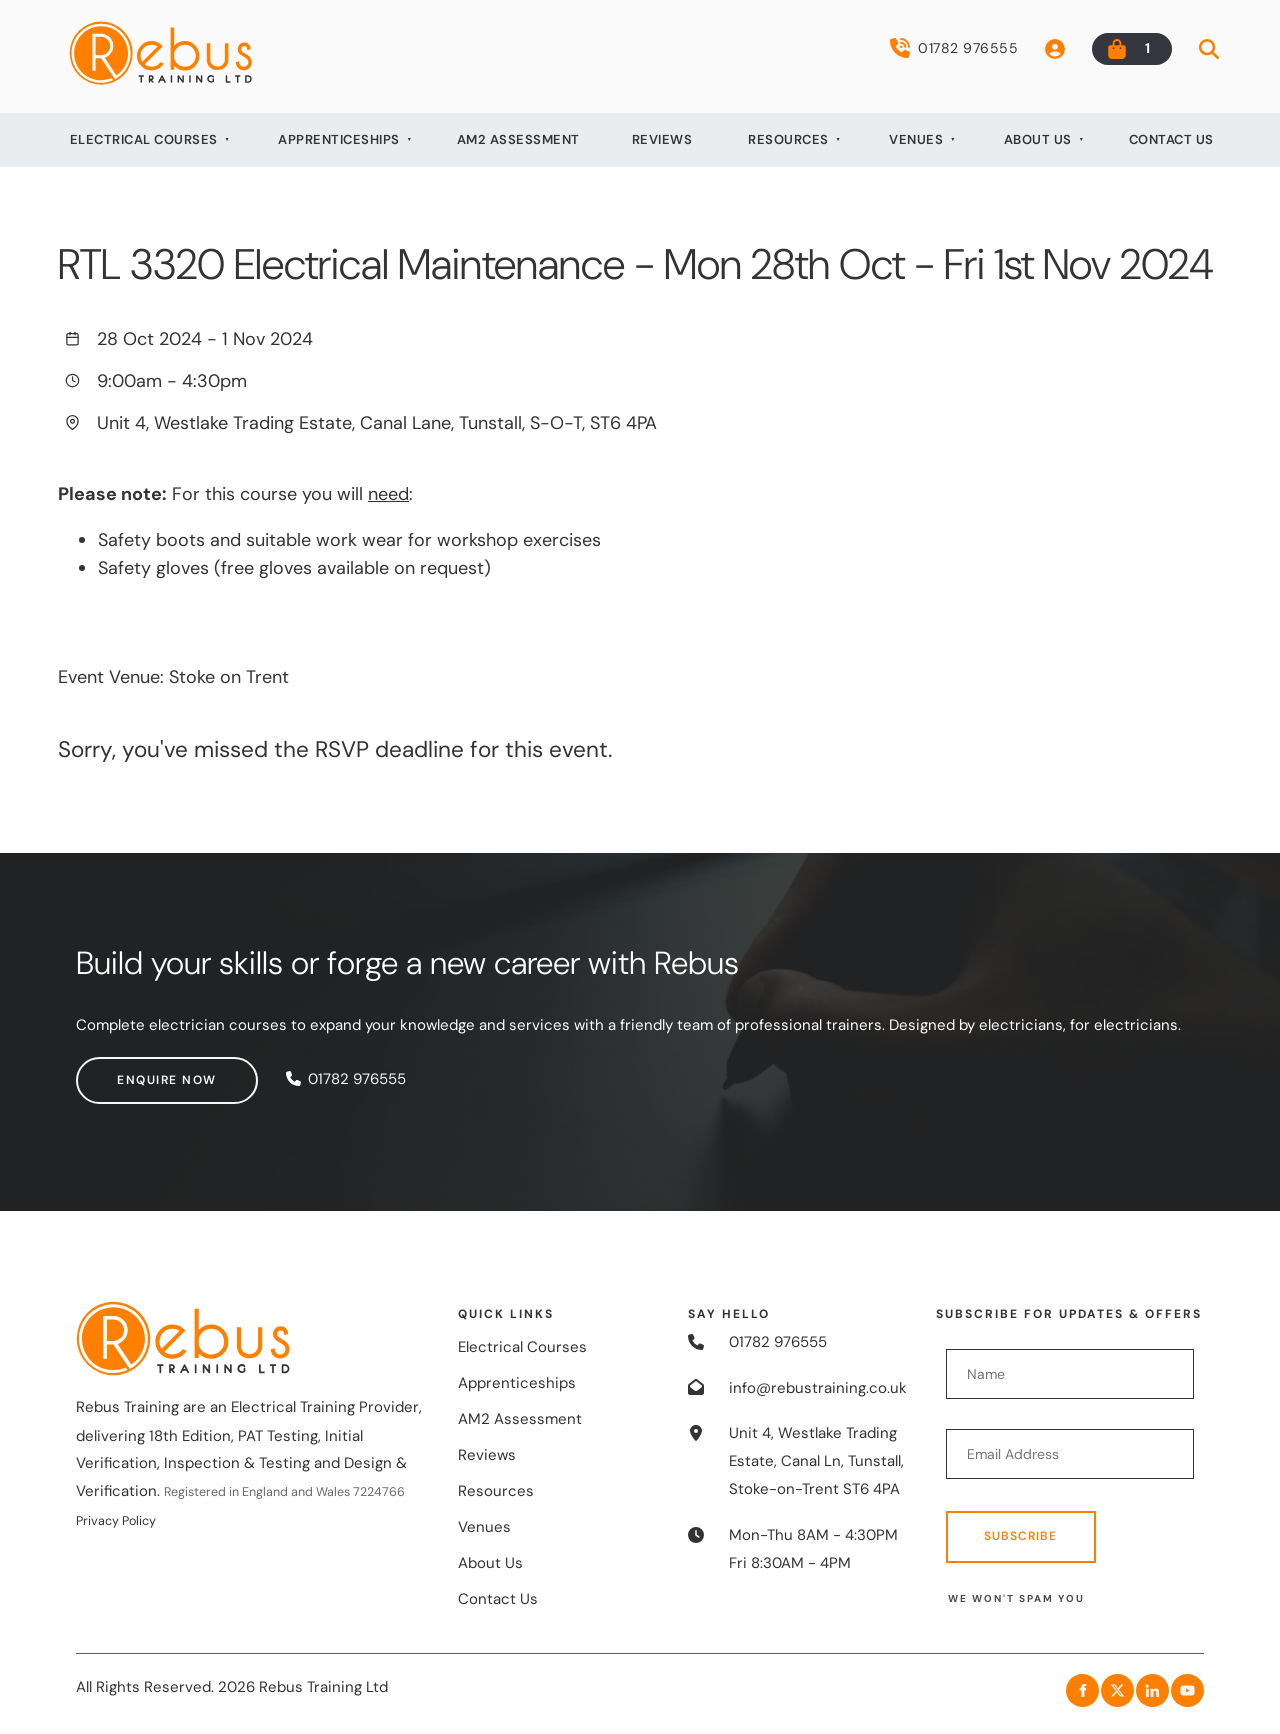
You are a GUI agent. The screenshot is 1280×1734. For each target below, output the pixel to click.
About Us (1038, 139)
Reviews (662, 139)
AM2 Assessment (518, 139)
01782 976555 (954, 48)
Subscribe (1020, 1536)
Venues (916, 139)
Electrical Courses (144, 139)
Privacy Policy (116, 1521)
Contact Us (1171, 139)
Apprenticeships (339, 139)
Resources (788, 139)
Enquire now (126, 1070)
